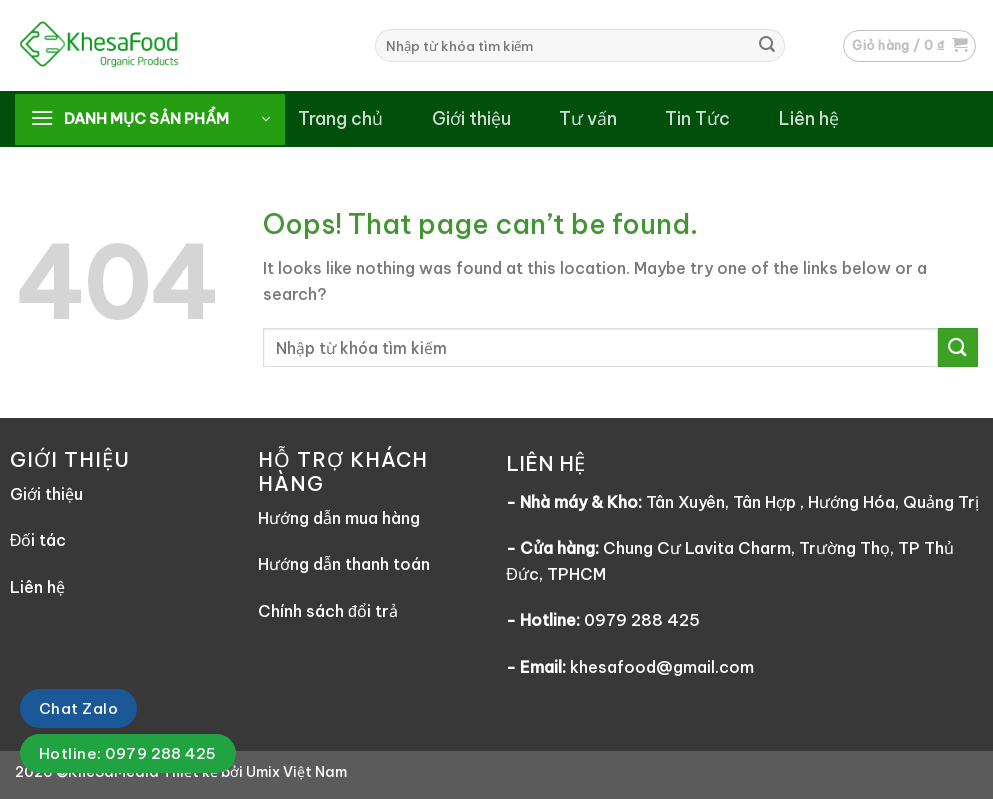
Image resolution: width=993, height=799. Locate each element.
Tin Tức (697, 118)
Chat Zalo (78, 708)
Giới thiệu (471, 118)
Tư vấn (588, 118)
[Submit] (767, 46)
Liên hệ (809, 118)
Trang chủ (340, 118)
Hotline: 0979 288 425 (128, 753)
